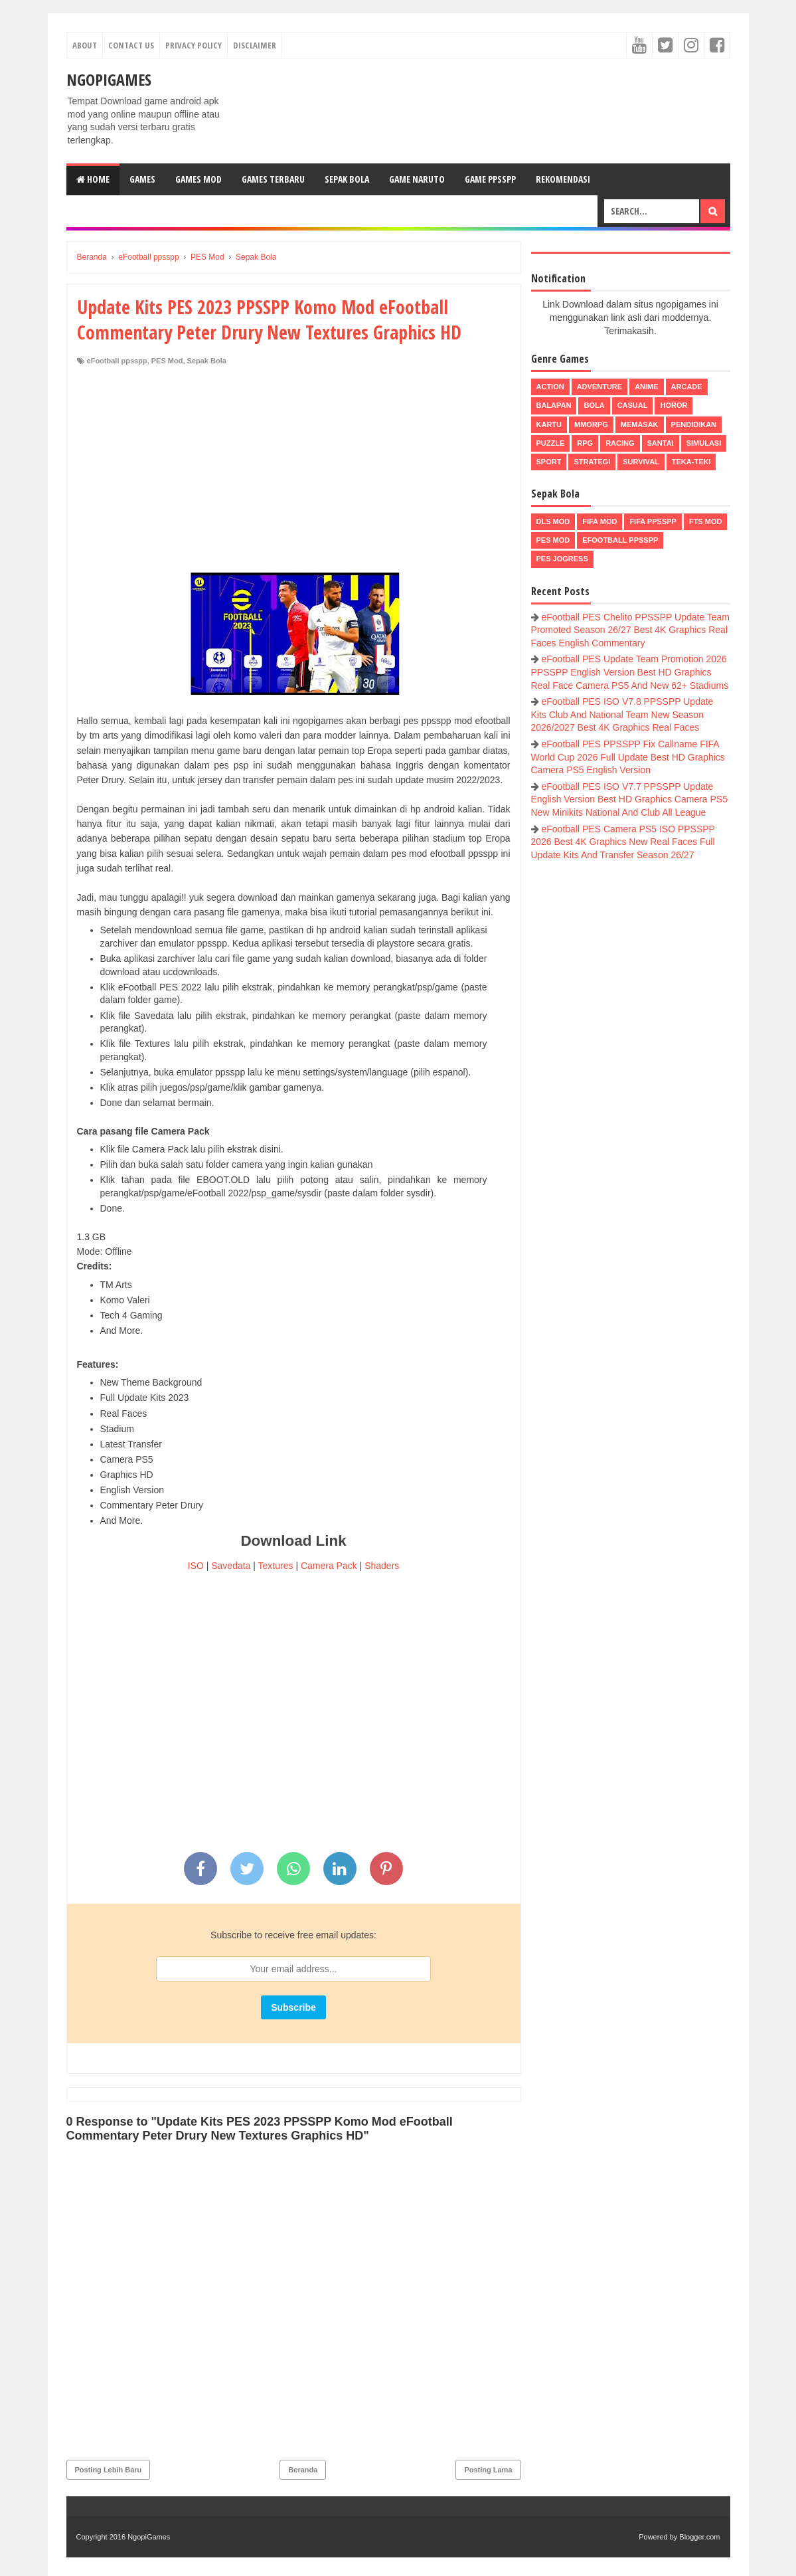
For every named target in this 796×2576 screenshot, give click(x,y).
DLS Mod (553, 521)
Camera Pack (329, 1565)
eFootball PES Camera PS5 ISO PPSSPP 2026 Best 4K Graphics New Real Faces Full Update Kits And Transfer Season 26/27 (623, 842)
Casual (632, 405)
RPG (585, 443)
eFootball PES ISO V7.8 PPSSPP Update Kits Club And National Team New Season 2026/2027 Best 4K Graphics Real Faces (622, 714)
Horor (673, 405)
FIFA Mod (599, 521)
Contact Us (131, 45)
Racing (619, 443)
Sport (549, 462)
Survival (641, 462)
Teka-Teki (691, 462)
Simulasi (704, 443)
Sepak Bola (347, 179)
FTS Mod (705, 521)
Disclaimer (254, 45)
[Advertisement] (294, 466)
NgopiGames (108, 79)
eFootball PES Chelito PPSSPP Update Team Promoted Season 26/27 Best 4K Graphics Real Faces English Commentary (630, 630)
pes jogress (562, 559)
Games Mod (198, 179)
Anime (646, 387)
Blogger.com (699, 2537)
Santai (660, 443)
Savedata (230, 1565)
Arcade (686, 387)
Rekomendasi (563, 179)
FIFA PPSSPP (653, 521)
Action (550, 387)
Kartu (549, 424)
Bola (594, 405)
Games (142, 179)
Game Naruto (417, 179)
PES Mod (167, 361)
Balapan (554, 405)
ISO (196, 1565)
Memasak (640, 424)
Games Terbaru (273, 179)
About (84, 45)
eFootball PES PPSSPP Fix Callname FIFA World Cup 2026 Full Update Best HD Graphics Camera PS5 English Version (628, 757)
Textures (275, 1565)
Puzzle (550, 443)
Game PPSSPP (490, 179)
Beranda (302, 2470)
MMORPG (591, 424)
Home (93, 179)
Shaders (381, 1565)
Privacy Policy (193, 45)
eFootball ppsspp (117, 361)
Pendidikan (693, 424)
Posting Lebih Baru (108, 2470)
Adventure (599, 387)
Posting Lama (488, 2470)
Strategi (592, 462)
